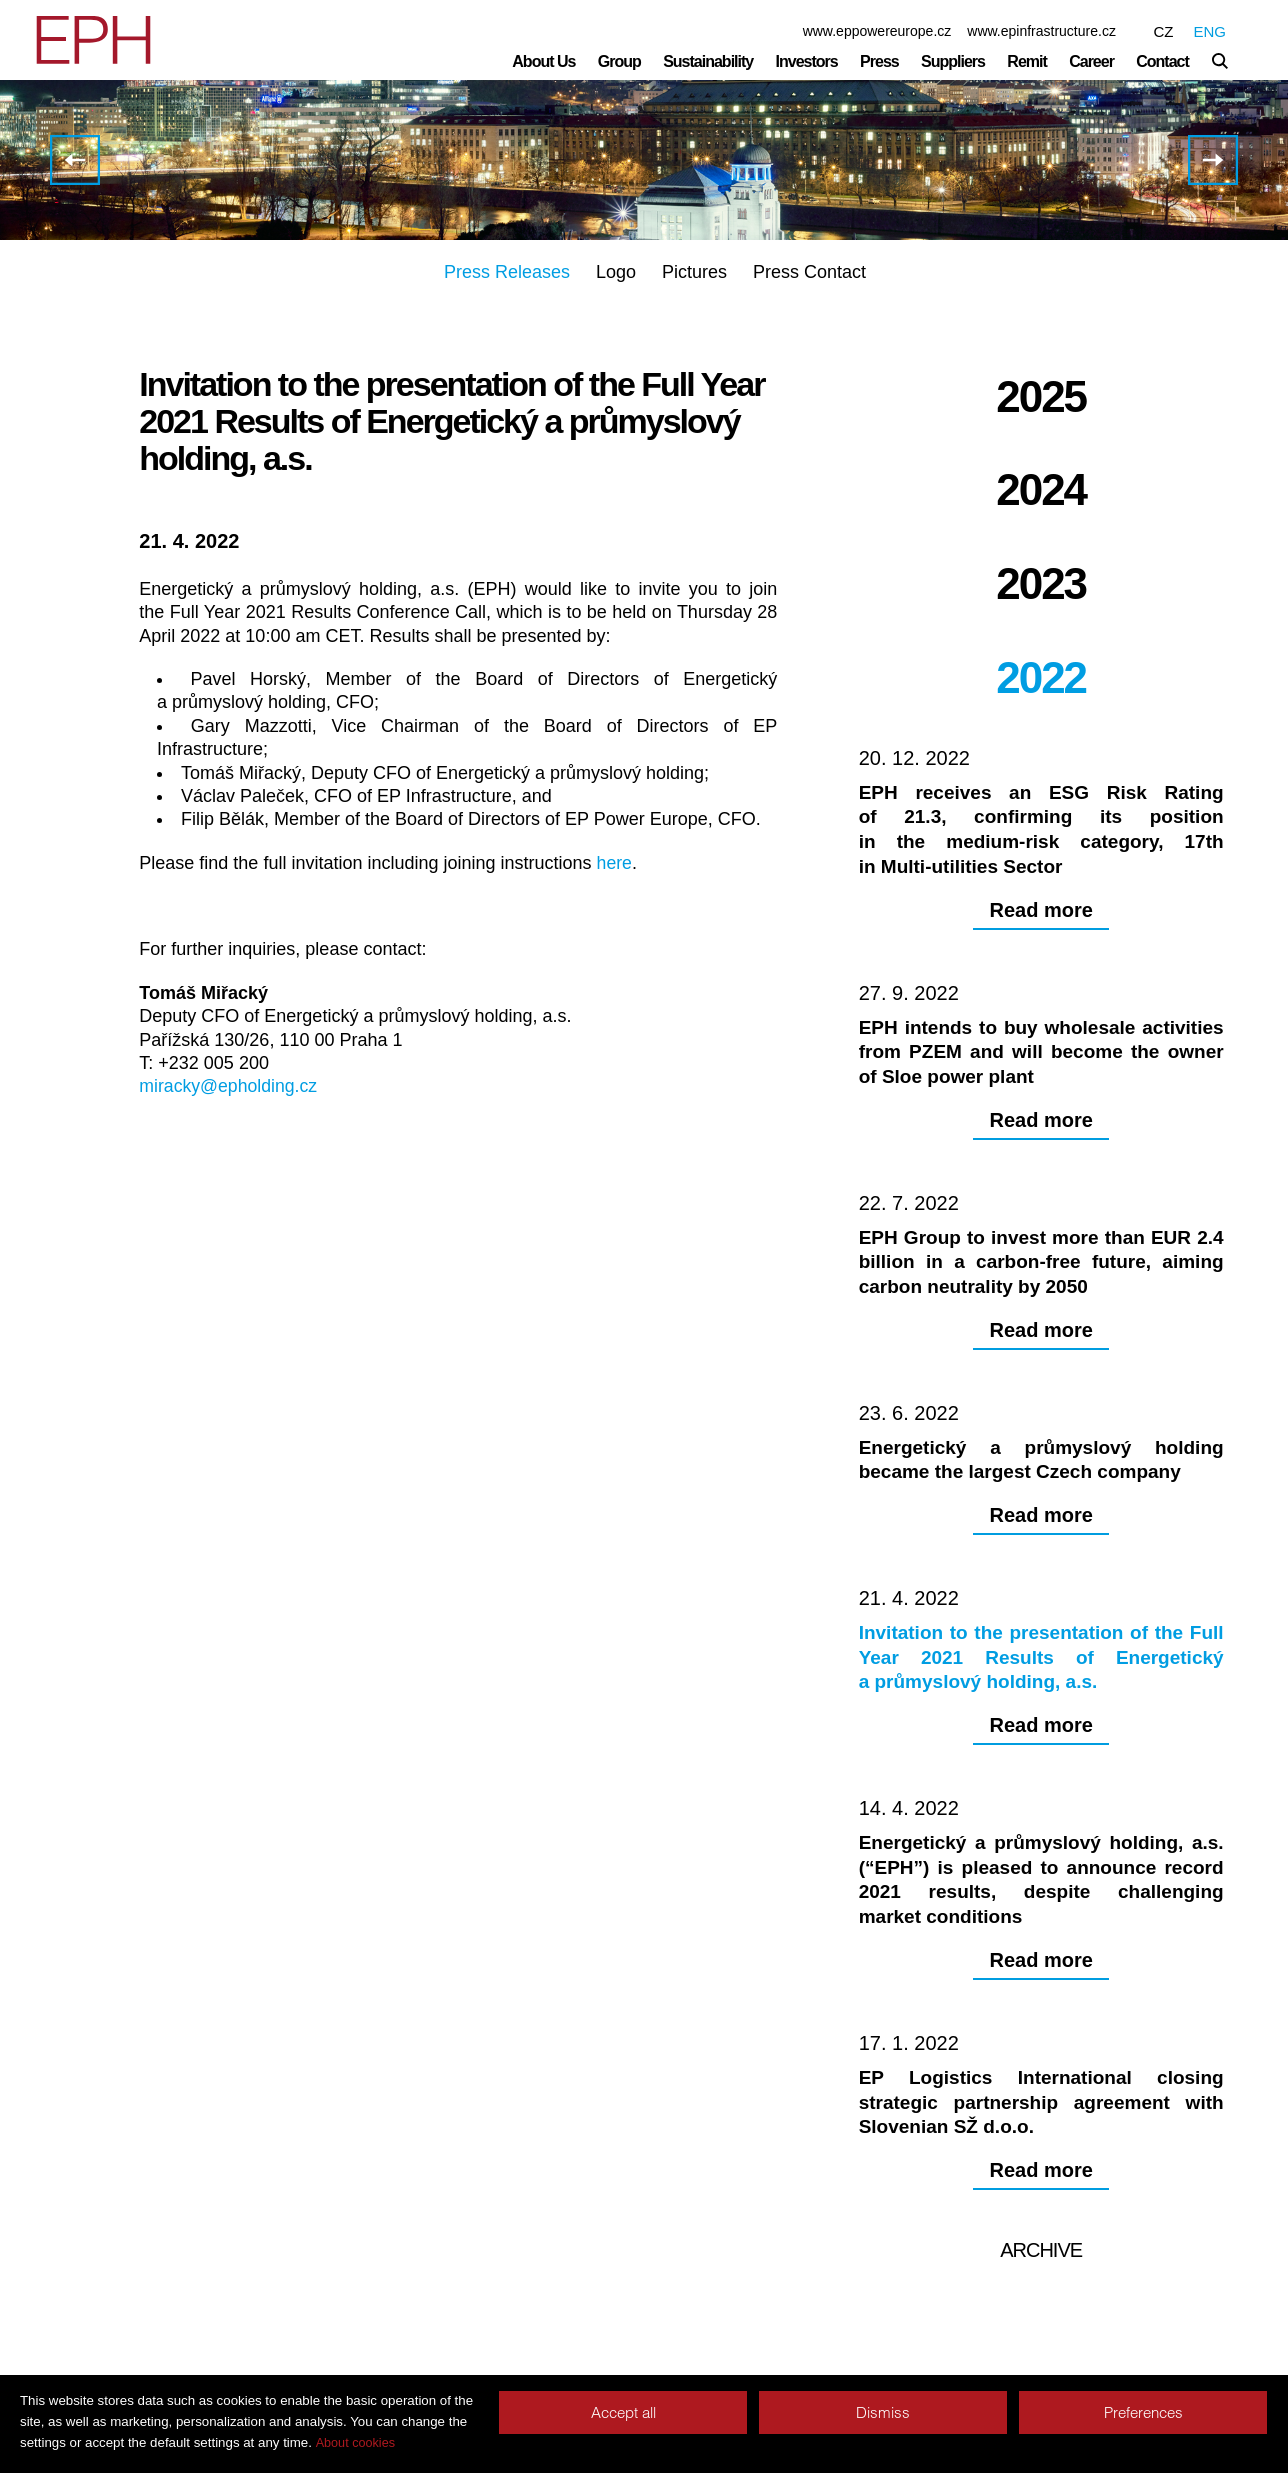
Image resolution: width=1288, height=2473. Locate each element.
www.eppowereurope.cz (877, 31)
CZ (1163, 31)
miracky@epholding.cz (229, 1086)
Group (619, 61)
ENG (1209, 31)
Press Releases (507, 272)
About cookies (355, 2443)
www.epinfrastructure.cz (1041, 31)
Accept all (623, 2412)
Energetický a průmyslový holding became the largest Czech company (75, 160)
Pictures (694, 272)
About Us (543, 61)
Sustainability (708, 61)
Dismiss (883, 2412)
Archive (1041, 2305)
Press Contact (809, 272)
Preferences (1143, 2412)
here (615, 863)
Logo (616, 272)
